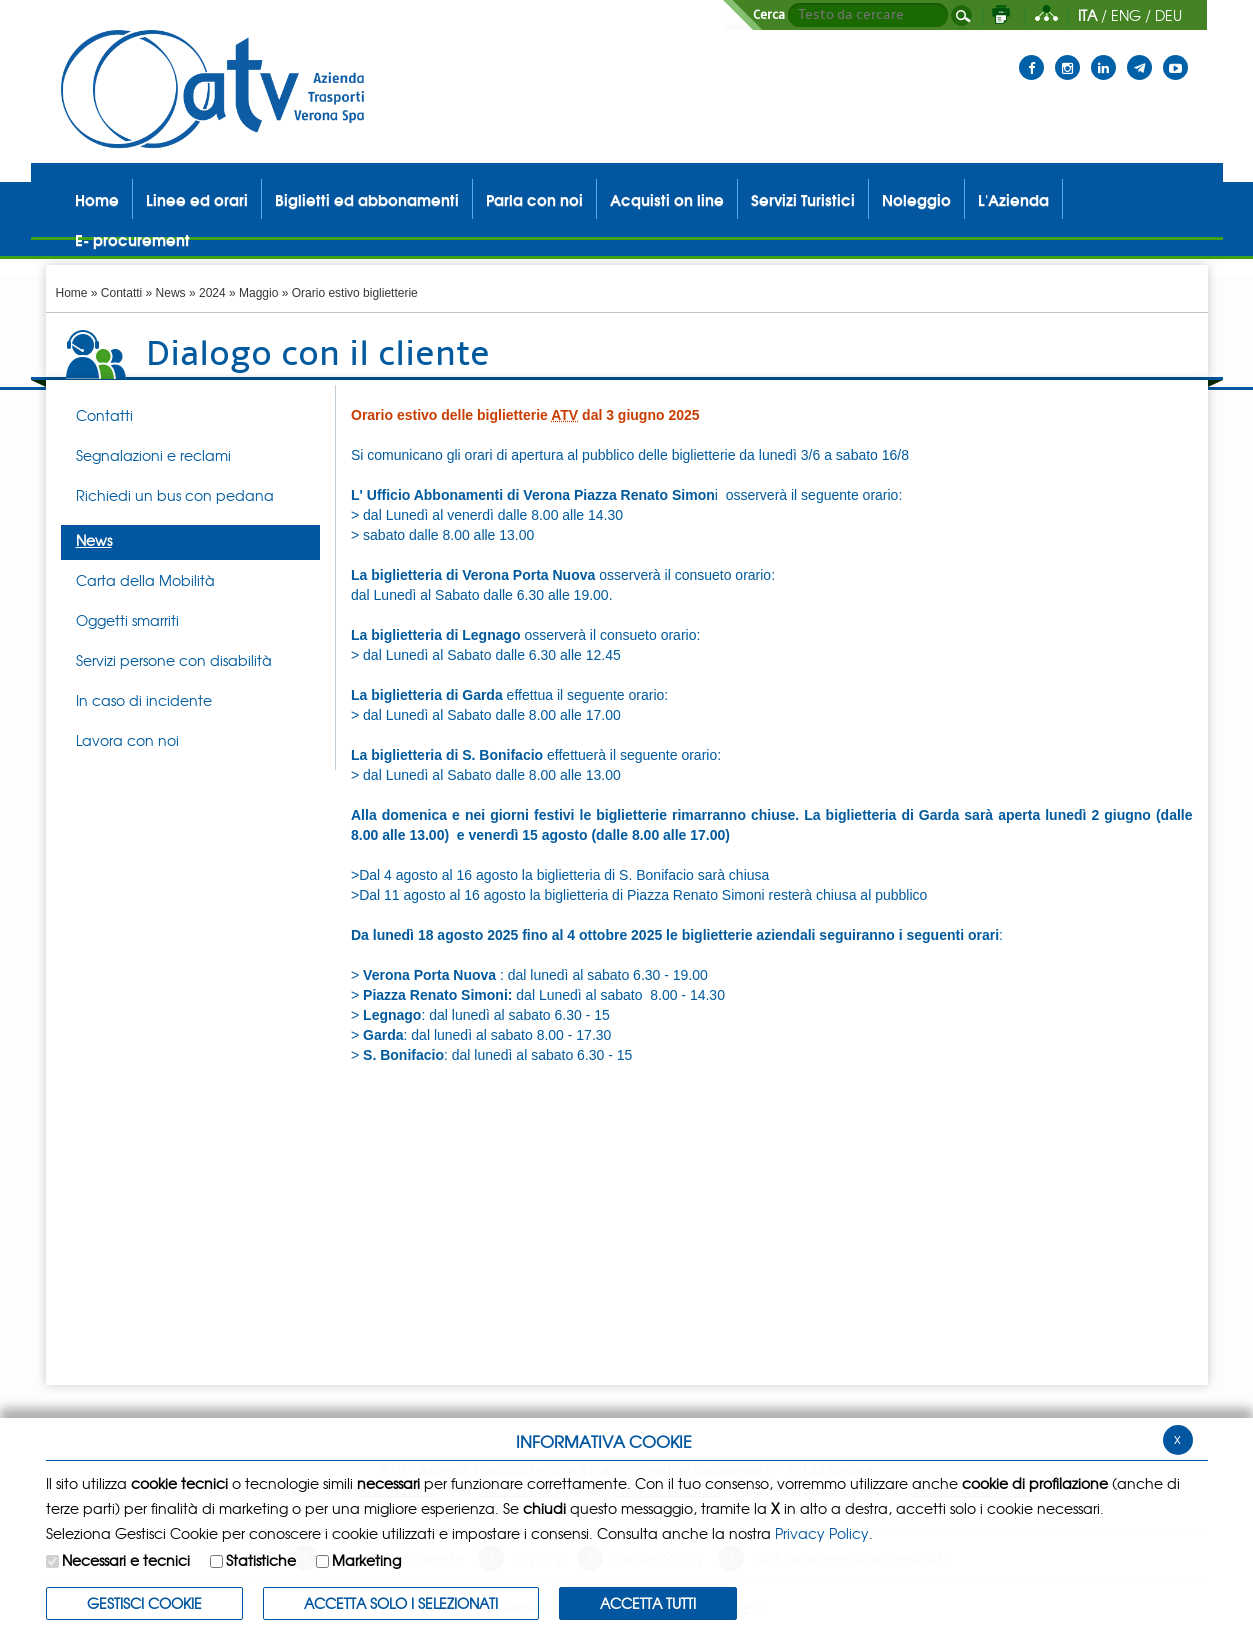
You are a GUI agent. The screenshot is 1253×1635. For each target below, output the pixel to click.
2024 (212, 293)
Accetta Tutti (648, 1603)
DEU (1168, 15)
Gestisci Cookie (144, 1603)
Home (72, 293)
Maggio (258, 293)
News (171, 293)
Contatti (121, 293)
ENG (1126, 15)
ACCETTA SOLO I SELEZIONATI (401, 1603)
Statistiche (261, 1560)
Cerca (769, 15)
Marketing (366, 1560)
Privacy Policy (822, 1533)
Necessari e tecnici (126, 1560)
